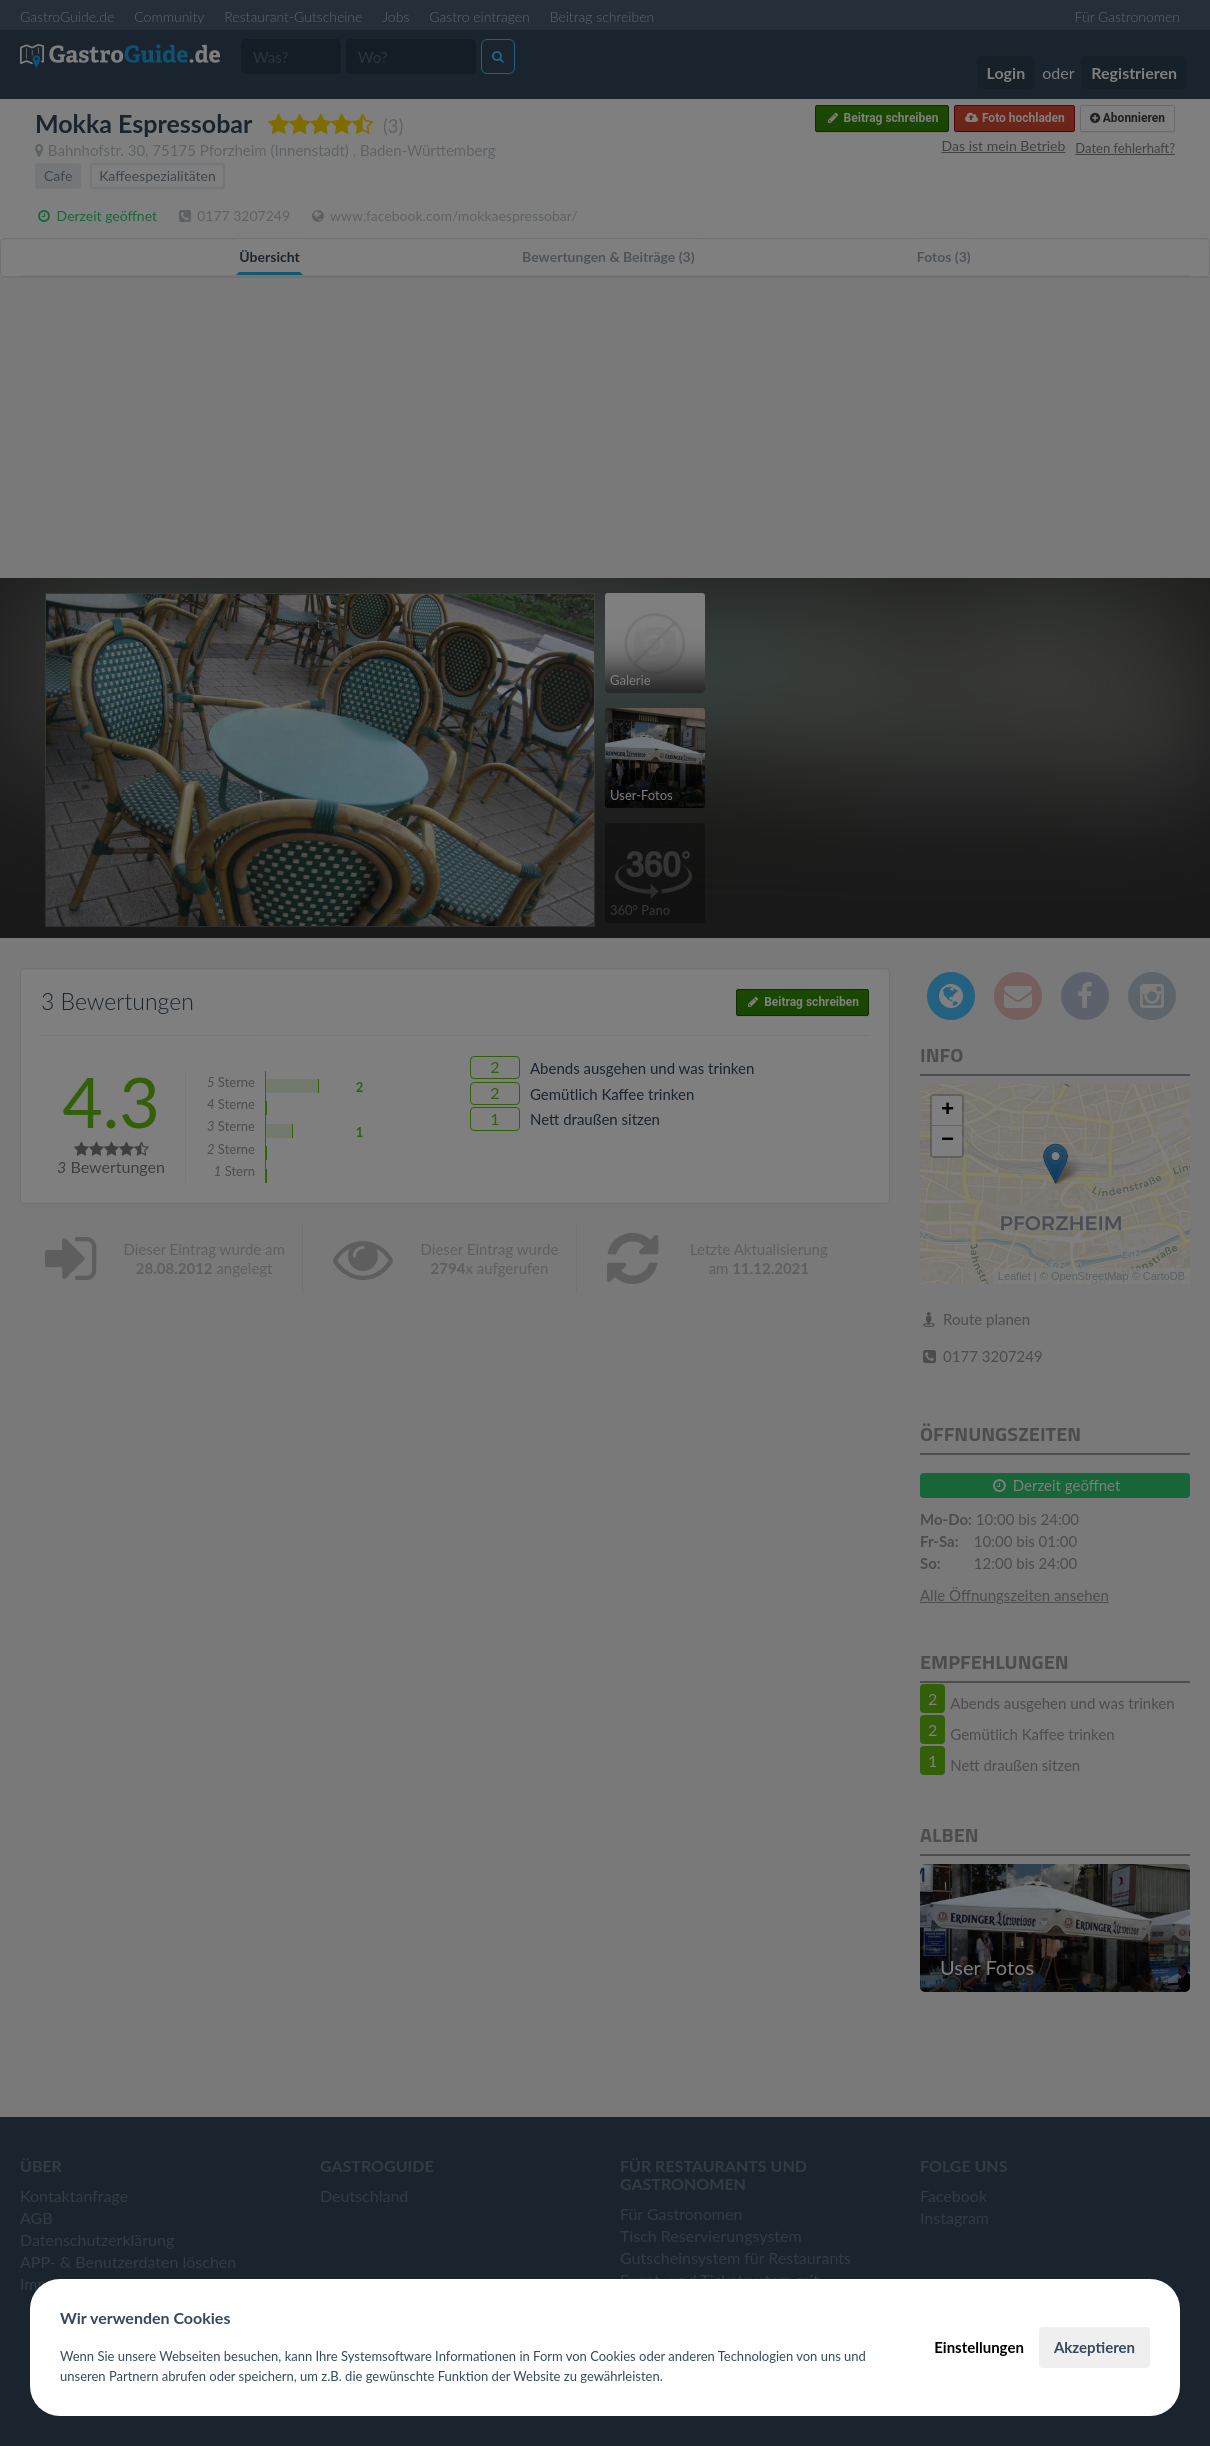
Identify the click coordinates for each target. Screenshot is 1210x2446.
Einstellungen (979, 2347)
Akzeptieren (1094, 2347)
